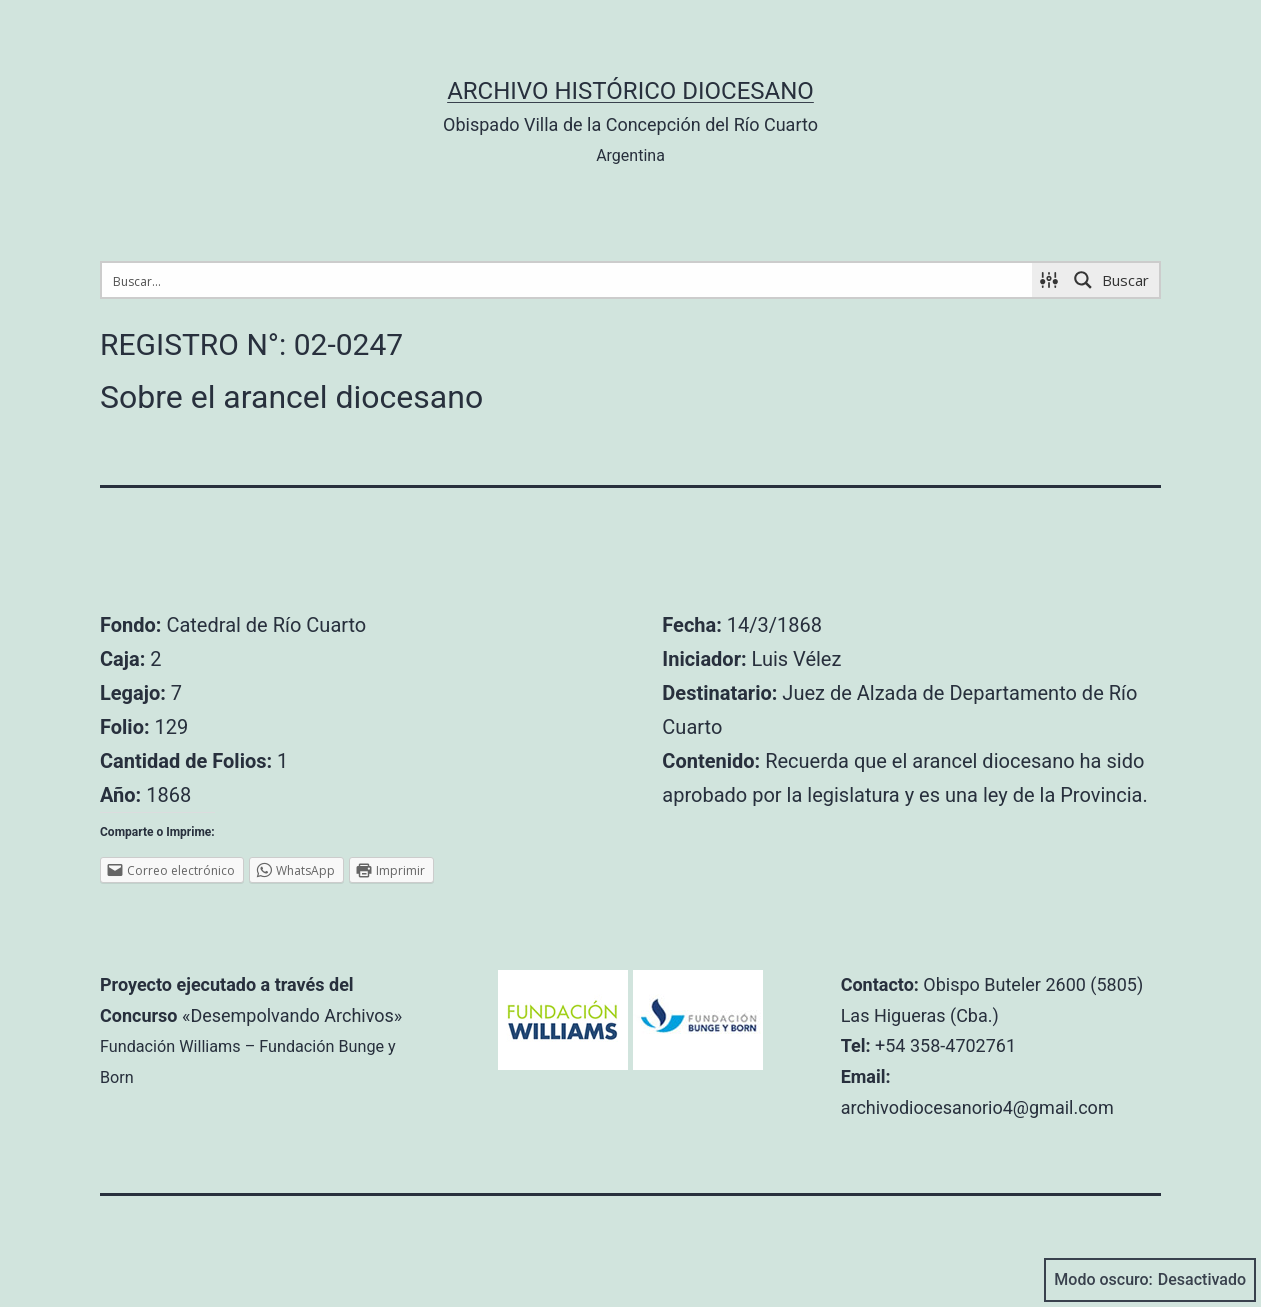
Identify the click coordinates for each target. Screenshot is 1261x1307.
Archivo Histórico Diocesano (630, 91)
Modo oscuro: (1150, 1280)
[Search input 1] (568, 280)
